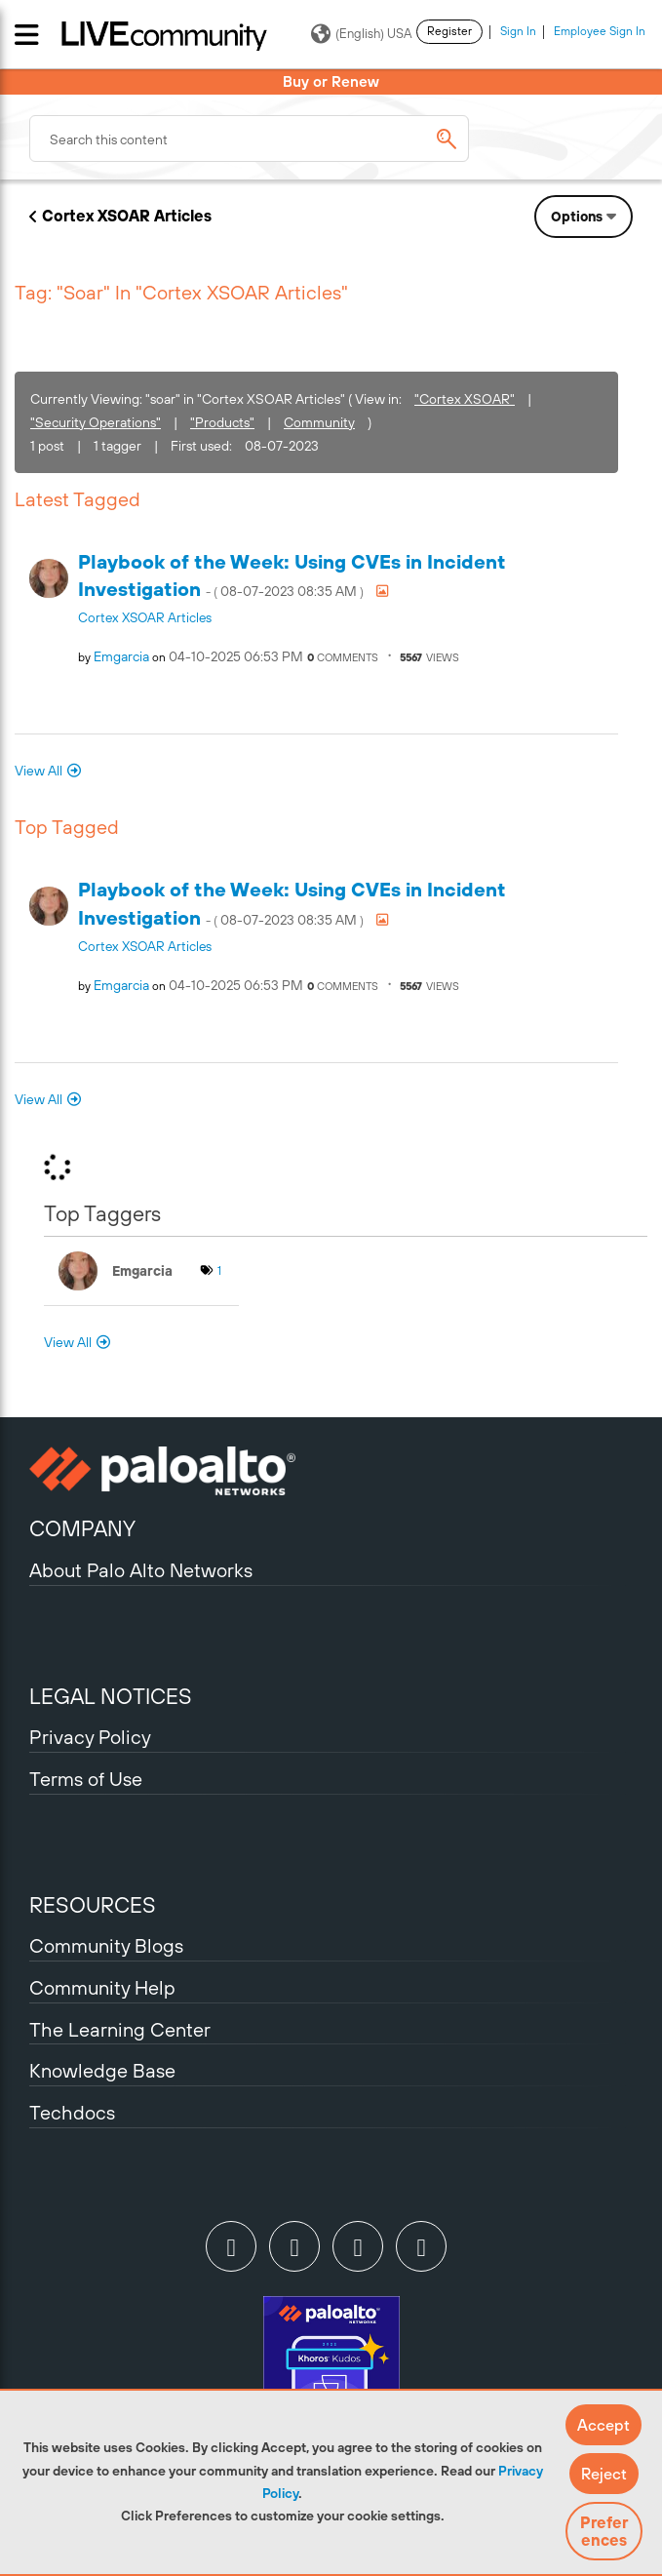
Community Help (102, 1987)
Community (319, 422)
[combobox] (249, 138)
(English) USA (361, 34)
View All (38, 770)
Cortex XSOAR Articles (127, 215)
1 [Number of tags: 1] (219, 1271)
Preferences (604, 2531)
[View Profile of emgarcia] (121, 656)
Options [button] (577, 216)
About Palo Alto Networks (141, 1570)
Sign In (518, 31)
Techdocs (72, 2112)
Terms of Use (85, 1778)
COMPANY (82, 1528)
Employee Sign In (599, 31)
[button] (603, 2424)
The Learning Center (120, 2029)
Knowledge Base (102, 2070)
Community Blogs (106, 1945)
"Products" (222, 422)
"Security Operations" (95, 422)
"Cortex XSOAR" (464, 399)
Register (449, 31)
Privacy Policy (90, 1736)
